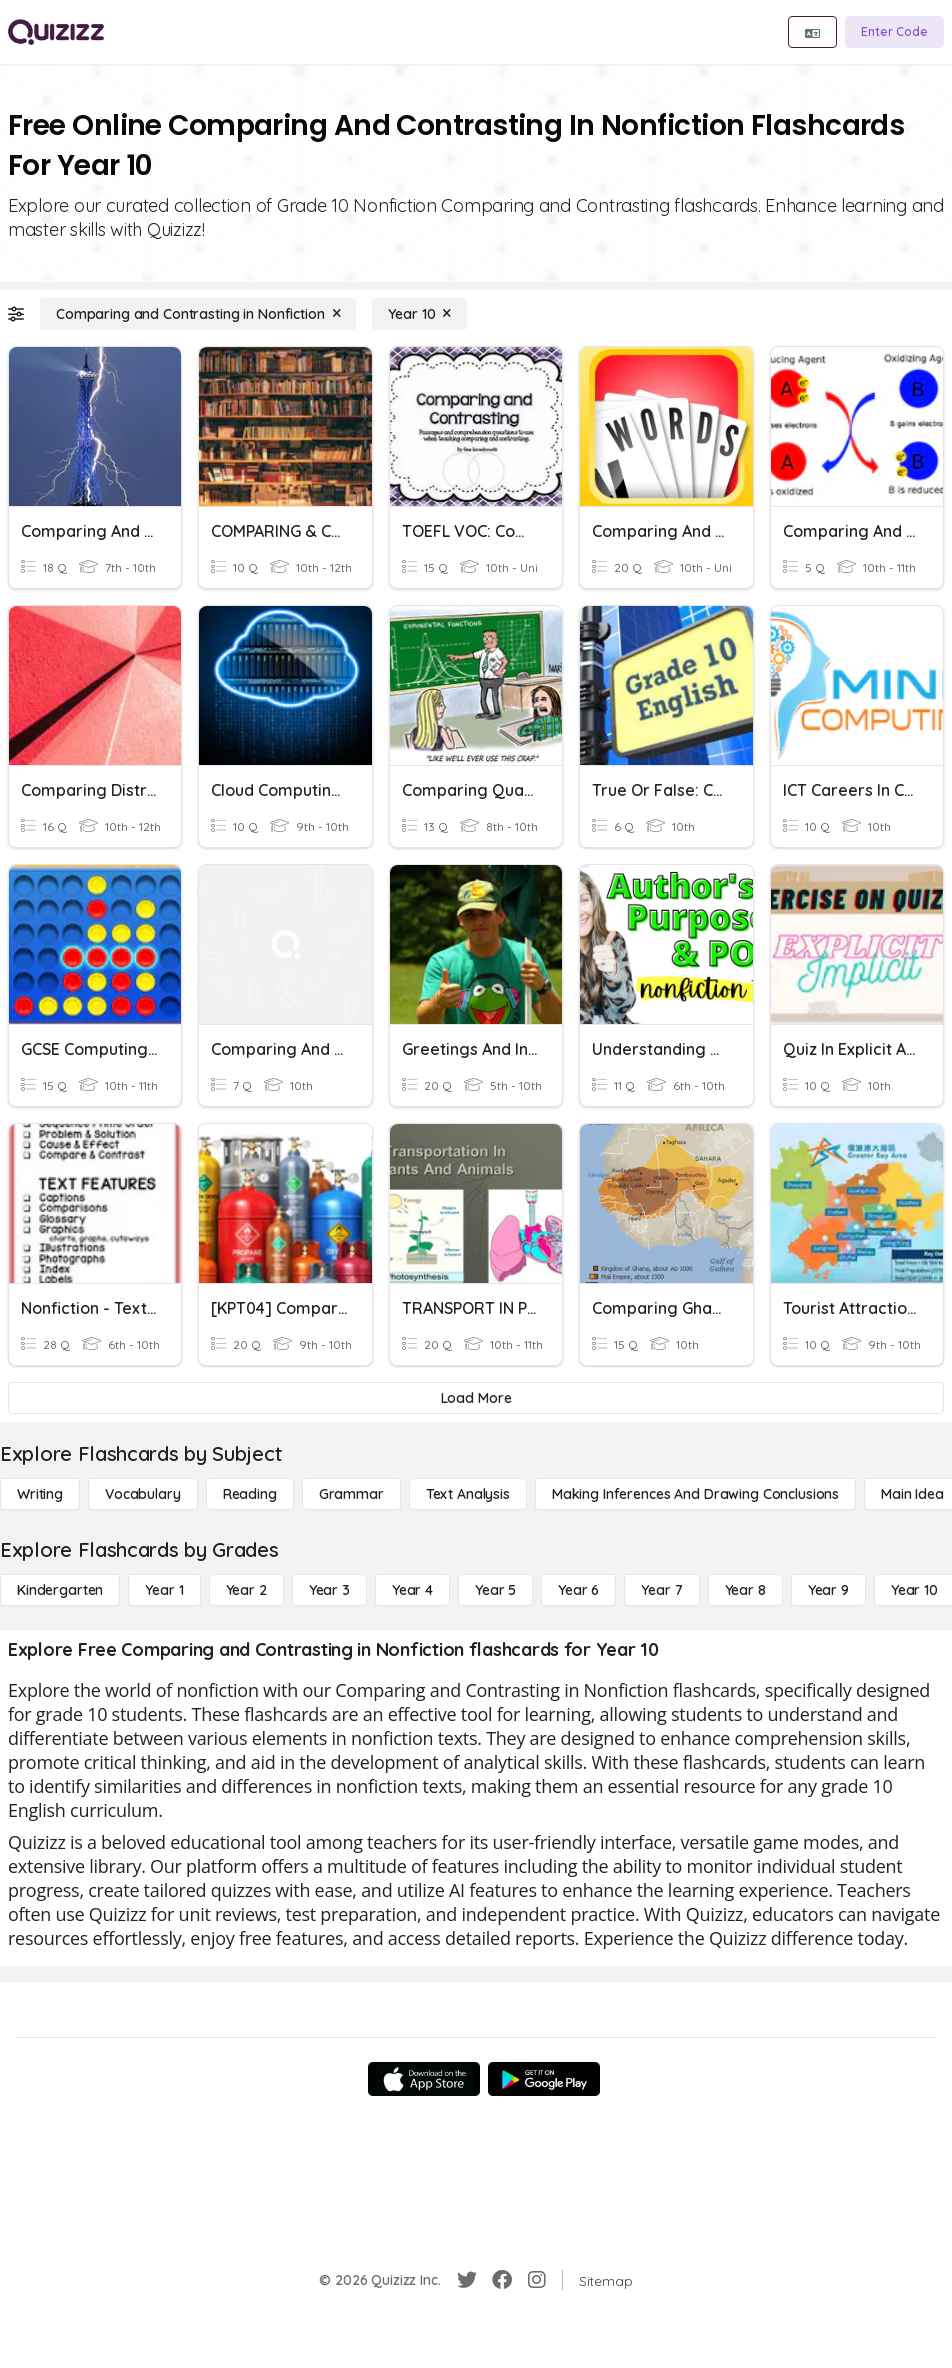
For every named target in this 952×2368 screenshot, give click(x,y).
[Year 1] (164, 1590)
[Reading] (250, 1494)
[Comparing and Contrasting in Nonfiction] (198, 314)
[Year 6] (578, 1590)
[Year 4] (412, 1590)
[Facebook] (502, 2280)
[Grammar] (351, 1494)
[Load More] (476, 1398)
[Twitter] (467, 2280)
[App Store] (424, 2079)
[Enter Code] (894, 32)
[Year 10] (419, 314)
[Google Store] (544, 2079)
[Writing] (40, 1494)
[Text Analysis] (468, 1494)
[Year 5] (495, 1590)
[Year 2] (246, 1590)
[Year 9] (828, 1590)
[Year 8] (745, 1590)
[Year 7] (661, 1590)
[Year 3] (329, 1590)
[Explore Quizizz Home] (56, 32)
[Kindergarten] (60, 1590)
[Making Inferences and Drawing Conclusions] (695, 1494)
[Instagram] (537, 2280)
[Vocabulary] (143, 1494)
